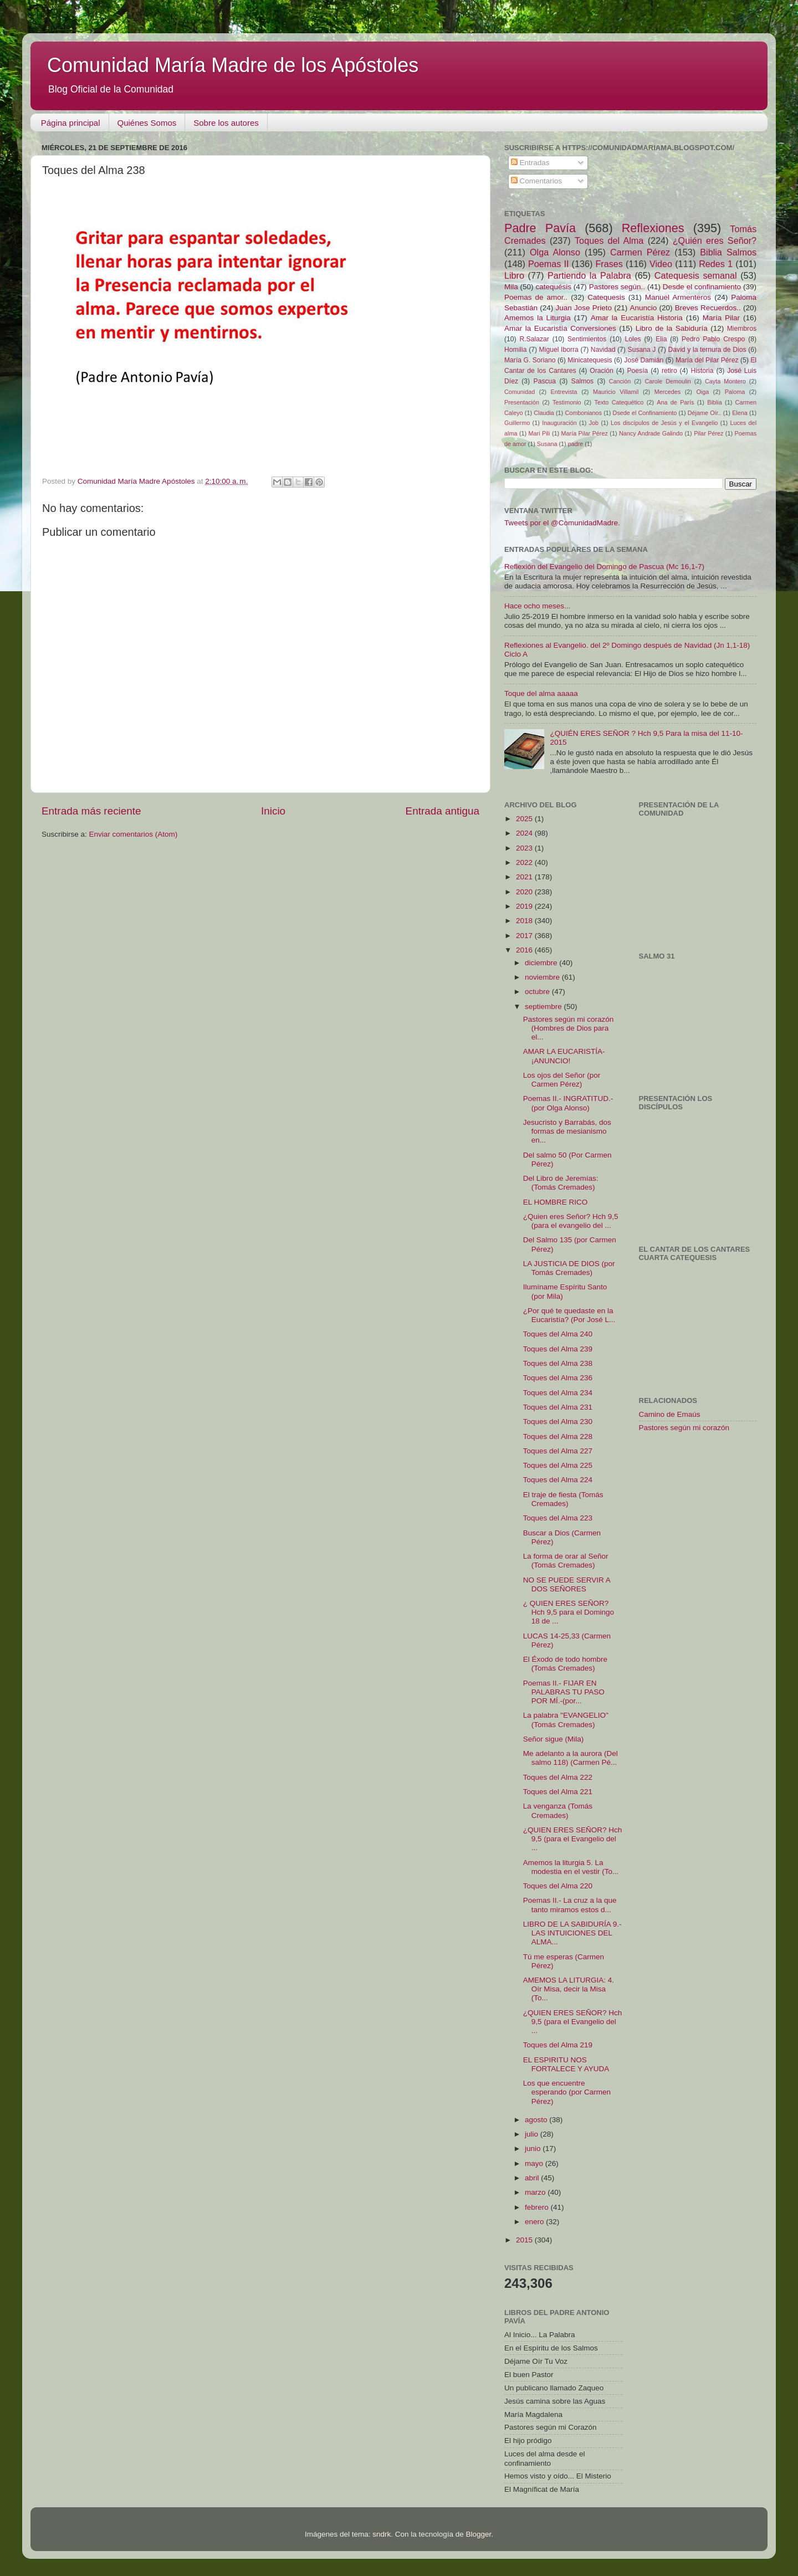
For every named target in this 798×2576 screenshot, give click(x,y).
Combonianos (583, 412)
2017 (525, 935)
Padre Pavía (540, 228)
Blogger (478, 2534)
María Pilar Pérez (584, 433)
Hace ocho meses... (537, 606)
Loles (633, 339)
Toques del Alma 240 (557, 1334)
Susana (547, 444)
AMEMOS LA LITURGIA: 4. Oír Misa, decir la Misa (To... (568, 1989)
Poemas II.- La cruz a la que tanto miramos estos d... (570, 1904)
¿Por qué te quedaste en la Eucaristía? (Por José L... (569, 1315)
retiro (669, 371)
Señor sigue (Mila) (553, 1739)
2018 (525, 920)
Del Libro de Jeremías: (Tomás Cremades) (560, 1182)
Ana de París (675, 402)
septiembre (544, 1006)
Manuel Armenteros (678, 297)
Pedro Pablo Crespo (713, 339)
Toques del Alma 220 (557, 1886)
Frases (608, 264)
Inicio (273, 811)
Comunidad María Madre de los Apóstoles (232, 65)
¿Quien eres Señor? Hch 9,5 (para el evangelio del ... (570, 1221)
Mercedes (667, 391)
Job (593, 422)
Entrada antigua (442, 811)
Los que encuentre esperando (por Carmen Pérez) (567, 2092)
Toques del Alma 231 (557, 1407)
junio (534, 2148)
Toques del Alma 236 (557, 1378)
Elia (661, 339)
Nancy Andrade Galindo (651, 433)
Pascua (545, 381)
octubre (538, 991)
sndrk (381, 2534)
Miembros (741, 328)
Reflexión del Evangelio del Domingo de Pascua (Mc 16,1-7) (604, 566)
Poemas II (548, 264)
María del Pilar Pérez (707, 360)
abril (533, 2178)
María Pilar (721, 318)
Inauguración (559, 422)
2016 (525, 950)
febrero (538, 2207)
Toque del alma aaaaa (541, 693)
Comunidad (519, 391)
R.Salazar (534, 339)
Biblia (714, 402)
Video (660, 264)
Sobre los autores (226, 122)
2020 (525, 892)
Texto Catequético (618, 402)
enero (535, 2221)
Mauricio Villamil (615, 391)
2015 (525, 2240)
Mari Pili (539, 433)
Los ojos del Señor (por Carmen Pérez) (562, 1079)
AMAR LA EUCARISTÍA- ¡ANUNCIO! (564, 1055)
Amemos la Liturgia (537, 318)
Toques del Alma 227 (557, 1451)
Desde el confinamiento (702, 287)
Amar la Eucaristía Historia (637, 318)
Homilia (515, 350)
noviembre (543, 977)
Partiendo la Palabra (589, 275)
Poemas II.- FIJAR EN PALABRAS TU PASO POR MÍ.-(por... (564, 1692)
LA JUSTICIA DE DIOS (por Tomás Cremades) (569, 1268)
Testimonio (567, 402)
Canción (620, 381)
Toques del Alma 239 (557, 1349)
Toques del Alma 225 (557, 1465)
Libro (514, 275)
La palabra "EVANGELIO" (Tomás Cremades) (565, 1719)
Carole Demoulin (667, 381)
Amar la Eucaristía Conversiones (560, 328)
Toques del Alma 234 (557, 1393)
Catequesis (606, 297)
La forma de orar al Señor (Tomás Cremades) (565, 1560)
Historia (701, 371)
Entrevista (564, 391)
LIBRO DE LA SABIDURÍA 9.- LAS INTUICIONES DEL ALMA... (572, 1933)
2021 (525, 877)
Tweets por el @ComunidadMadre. (562, 523)
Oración (601, 371)
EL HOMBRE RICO (555, 1202)
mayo (535, 2163)
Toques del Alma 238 (557, 1363)
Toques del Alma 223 (557, 1518)
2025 (525, 819)
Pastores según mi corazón (684, 1427)
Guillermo (517, 422)
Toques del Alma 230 (557, 1421)
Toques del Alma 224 (557, 1480)
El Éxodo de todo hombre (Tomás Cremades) (565, 1663)
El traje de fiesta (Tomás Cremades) (563, 1499)
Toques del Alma (609, 240)
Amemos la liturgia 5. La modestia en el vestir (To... (571, 1867)
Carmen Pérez (640, 252)
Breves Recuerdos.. (708, 308)
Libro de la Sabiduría (672, 328)
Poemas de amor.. (535, 297)
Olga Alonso (555, 252)
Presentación (521, 402)
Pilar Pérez (708, 433)
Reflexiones (653, 228)
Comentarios (536, 181)
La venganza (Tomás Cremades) (557, 1810)
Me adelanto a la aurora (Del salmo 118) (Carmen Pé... (570, 1757)
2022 (525, 862)
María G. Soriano (530, 360)
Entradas (530, 162)
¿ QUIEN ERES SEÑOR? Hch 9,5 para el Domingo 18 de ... (568, 1612)
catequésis (553, 287)
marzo (536, 2192)
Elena (740, 412)
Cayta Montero (725, 381)
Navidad (603, 350)
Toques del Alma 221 (557, 1792)
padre (576, 444)
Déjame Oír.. (705, 412)
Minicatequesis (589, 360)
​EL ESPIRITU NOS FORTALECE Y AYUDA (566, 2064)
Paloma (735, 391)
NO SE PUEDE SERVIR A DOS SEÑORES (566, 1584)
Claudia (544, 412)
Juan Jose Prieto (584, 308)
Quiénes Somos (147, 122)
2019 (525, 906)
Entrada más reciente (91, 811)
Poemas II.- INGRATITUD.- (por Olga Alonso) (568, 1103)
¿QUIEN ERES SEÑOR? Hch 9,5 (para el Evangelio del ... (572, 1839)
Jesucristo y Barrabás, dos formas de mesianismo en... (567, 1131)
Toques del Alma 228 (557, 1436)
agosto (537, 2120)
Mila (511, 287)
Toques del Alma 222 (557, 1777)
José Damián (643, 360)
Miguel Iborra (559, 350)
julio (532, 2134)
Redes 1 (716, 264)
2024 (525, 833)
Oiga (702, 391)
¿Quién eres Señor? (714, 240)
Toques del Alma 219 (557, 2045)
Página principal (70, 122)
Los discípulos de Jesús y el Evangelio (664, 422)
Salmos (582, 381)
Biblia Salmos (728, 252)
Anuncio (643, 308)
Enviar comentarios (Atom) (133, 834)
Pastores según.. (617, 287)
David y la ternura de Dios (707, 350)
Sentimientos (586, 339)
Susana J (642, 350)
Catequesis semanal (695, 275)
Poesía (637, 371)
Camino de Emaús (669, 1414)
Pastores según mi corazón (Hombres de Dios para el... (568, 1028)
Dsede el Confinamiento (645, 412)
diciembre (542, 963)
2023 (525, 848)
